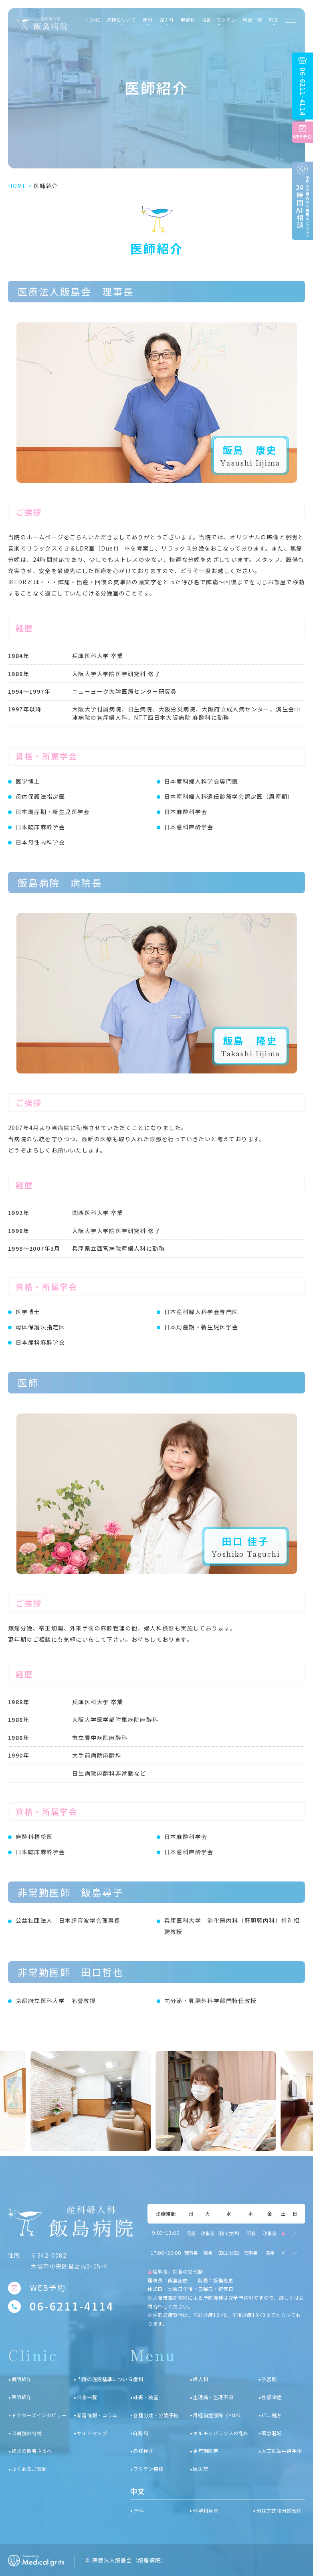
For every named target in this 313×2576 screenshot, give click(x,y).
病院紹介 (22, 2379)
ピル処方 (271, 2415)
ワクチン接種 (148, 2469)
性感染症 (271, 2397)
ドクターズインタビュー (39, 2415)
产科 (139, 2510)
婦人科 (200, 2379)
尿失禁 (200, 2469)
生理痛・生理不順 (213, 2397)
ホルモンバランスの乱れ (220, 2433)
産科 (138, 2379)
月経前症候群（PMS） (218, 2415)
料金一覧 (253, 19)
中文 (274, 19)
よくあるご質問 (29, 2469)
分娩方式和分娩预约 (279, 2510)
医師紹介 (22, 2397)
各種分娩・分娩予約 (155, 2415)
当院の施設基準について (105, 2379)
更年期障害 (205, 2450)
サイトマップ (92, 2433)
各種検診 (143, 2450)
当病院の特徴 (27, 2433)
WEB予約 (48, 2288)
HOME (92, 19)
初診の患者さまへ (32, 2450)
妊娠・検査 (145, 2397)
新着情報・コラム (97, 2415)
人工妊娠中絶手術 (281, 2450)
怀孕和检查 (205, 2510)
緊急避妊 (271, 2433)
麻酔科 (188, 19)
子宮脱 (269, 2379)
